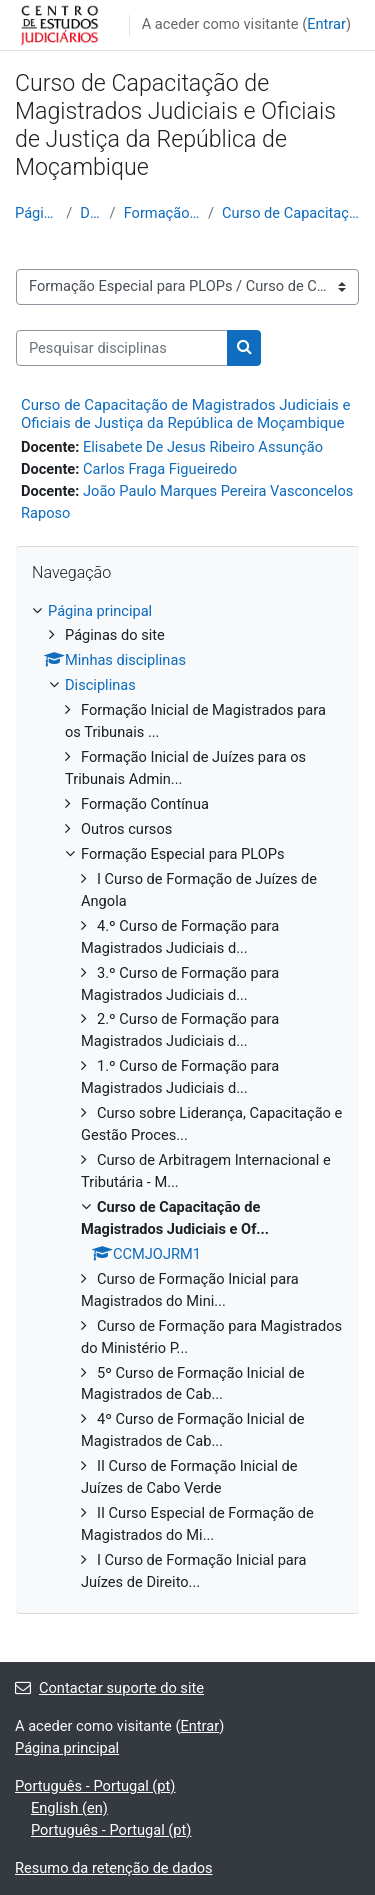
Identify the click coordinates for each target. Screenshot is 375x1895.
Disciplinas (90, 213)
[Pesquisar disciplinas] (122, 348)
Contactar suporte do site (109, 1688)
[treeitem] (187, 1097)
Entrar (326, 24)
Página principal (36, 213)
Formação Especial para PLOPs (162, 213)
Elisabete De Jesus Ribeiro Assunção (203, 447)
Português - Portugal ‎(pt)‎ (95, 1786)
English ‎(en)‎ (69, 1808)
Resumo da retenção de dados (114, 1868)
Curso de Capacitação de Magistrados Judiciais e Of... (291, 213)
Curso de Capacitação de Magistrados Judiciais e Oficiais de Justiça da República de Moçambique (186, 414)
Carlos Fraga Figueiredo (160, 469)
